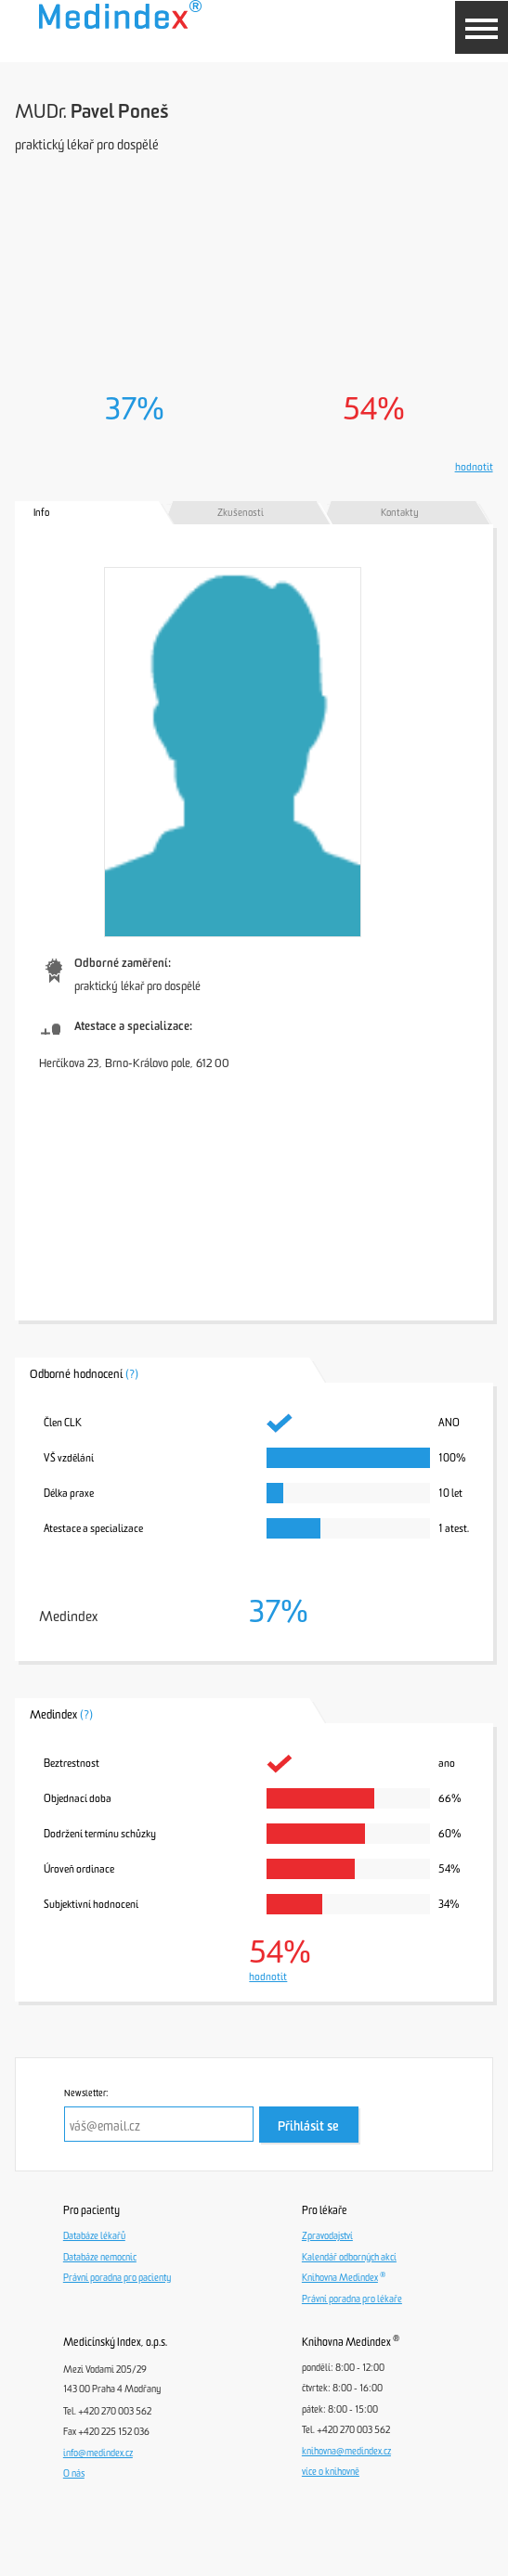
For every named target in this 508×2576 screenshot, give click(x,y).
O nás (74, 2473)
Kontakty (400, 513)
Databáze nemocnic (100, 2257)
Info (41, 513)
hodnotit (474, 466)
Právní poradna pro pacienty (117, 2278)
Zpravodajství (327, 2236)
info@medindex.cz (98, 2453)
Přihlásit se (308, 2126)
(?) (131, 1374)
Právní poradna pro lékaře (352, 2299)
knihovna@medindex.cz (346, 2451)
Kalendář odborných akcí (349, 2257)
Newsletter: (86, 2093)
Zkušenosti (240, 513)
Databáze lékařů (94, 2236)
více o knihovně (330, 2472)
